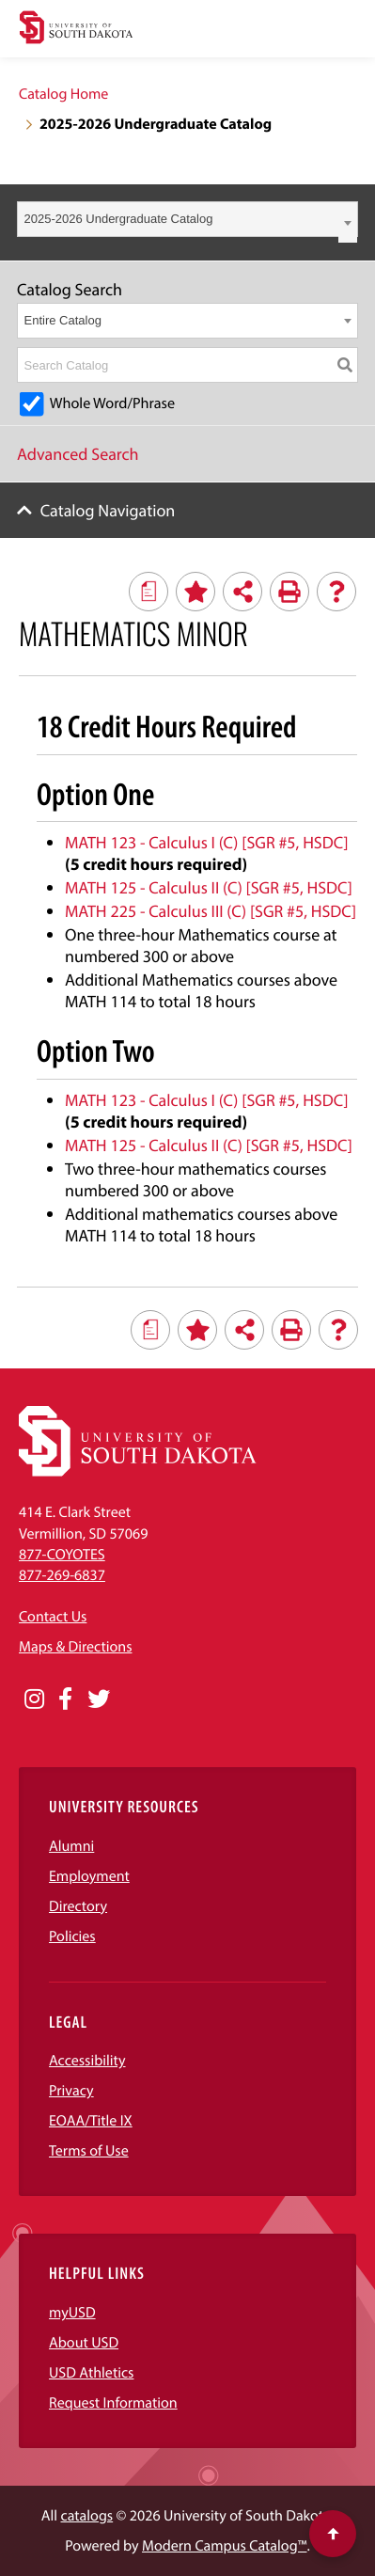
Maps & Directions (75, 1646)
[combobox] (187, 219)
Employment (89, 1876)
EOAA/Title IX (91, 2120)
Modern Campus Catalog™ (224, 2545)
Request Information (113, 2403)
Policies (72, 1936)
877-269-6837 (62, 1575)
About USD (83, 2342)
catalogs (87, 2515)
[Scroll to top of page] (332, 2533)
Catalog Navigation (108, 510)
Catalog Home (63, 94)
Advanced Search (78, 454)
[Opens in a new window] (34, 1699)
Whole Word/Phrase (112, 403)
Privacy (71, 2090)
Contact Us (52, 1616)
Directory (78, 1906)
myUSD (72, 2312)
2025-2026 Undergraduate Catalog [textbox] (118, 219)
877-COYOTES (62, 1554)
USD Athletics (91, 2372)
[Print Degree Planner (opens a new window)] (148, 591)
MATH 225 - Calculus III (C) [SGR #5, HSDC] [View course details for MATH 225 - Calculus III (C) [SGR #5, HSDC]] (210, 911)
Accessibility (87, 2060)
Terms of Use (89, 2150)
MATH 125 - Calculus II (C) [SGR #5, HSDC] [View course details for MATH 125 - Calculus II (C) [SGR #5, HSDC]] (208, 887)
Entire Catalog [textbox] (63, 320)
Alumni (71, 1846)
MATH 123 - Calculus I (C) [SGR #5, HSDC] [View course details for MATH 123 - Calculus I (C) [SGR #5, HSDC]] (207, 842)
